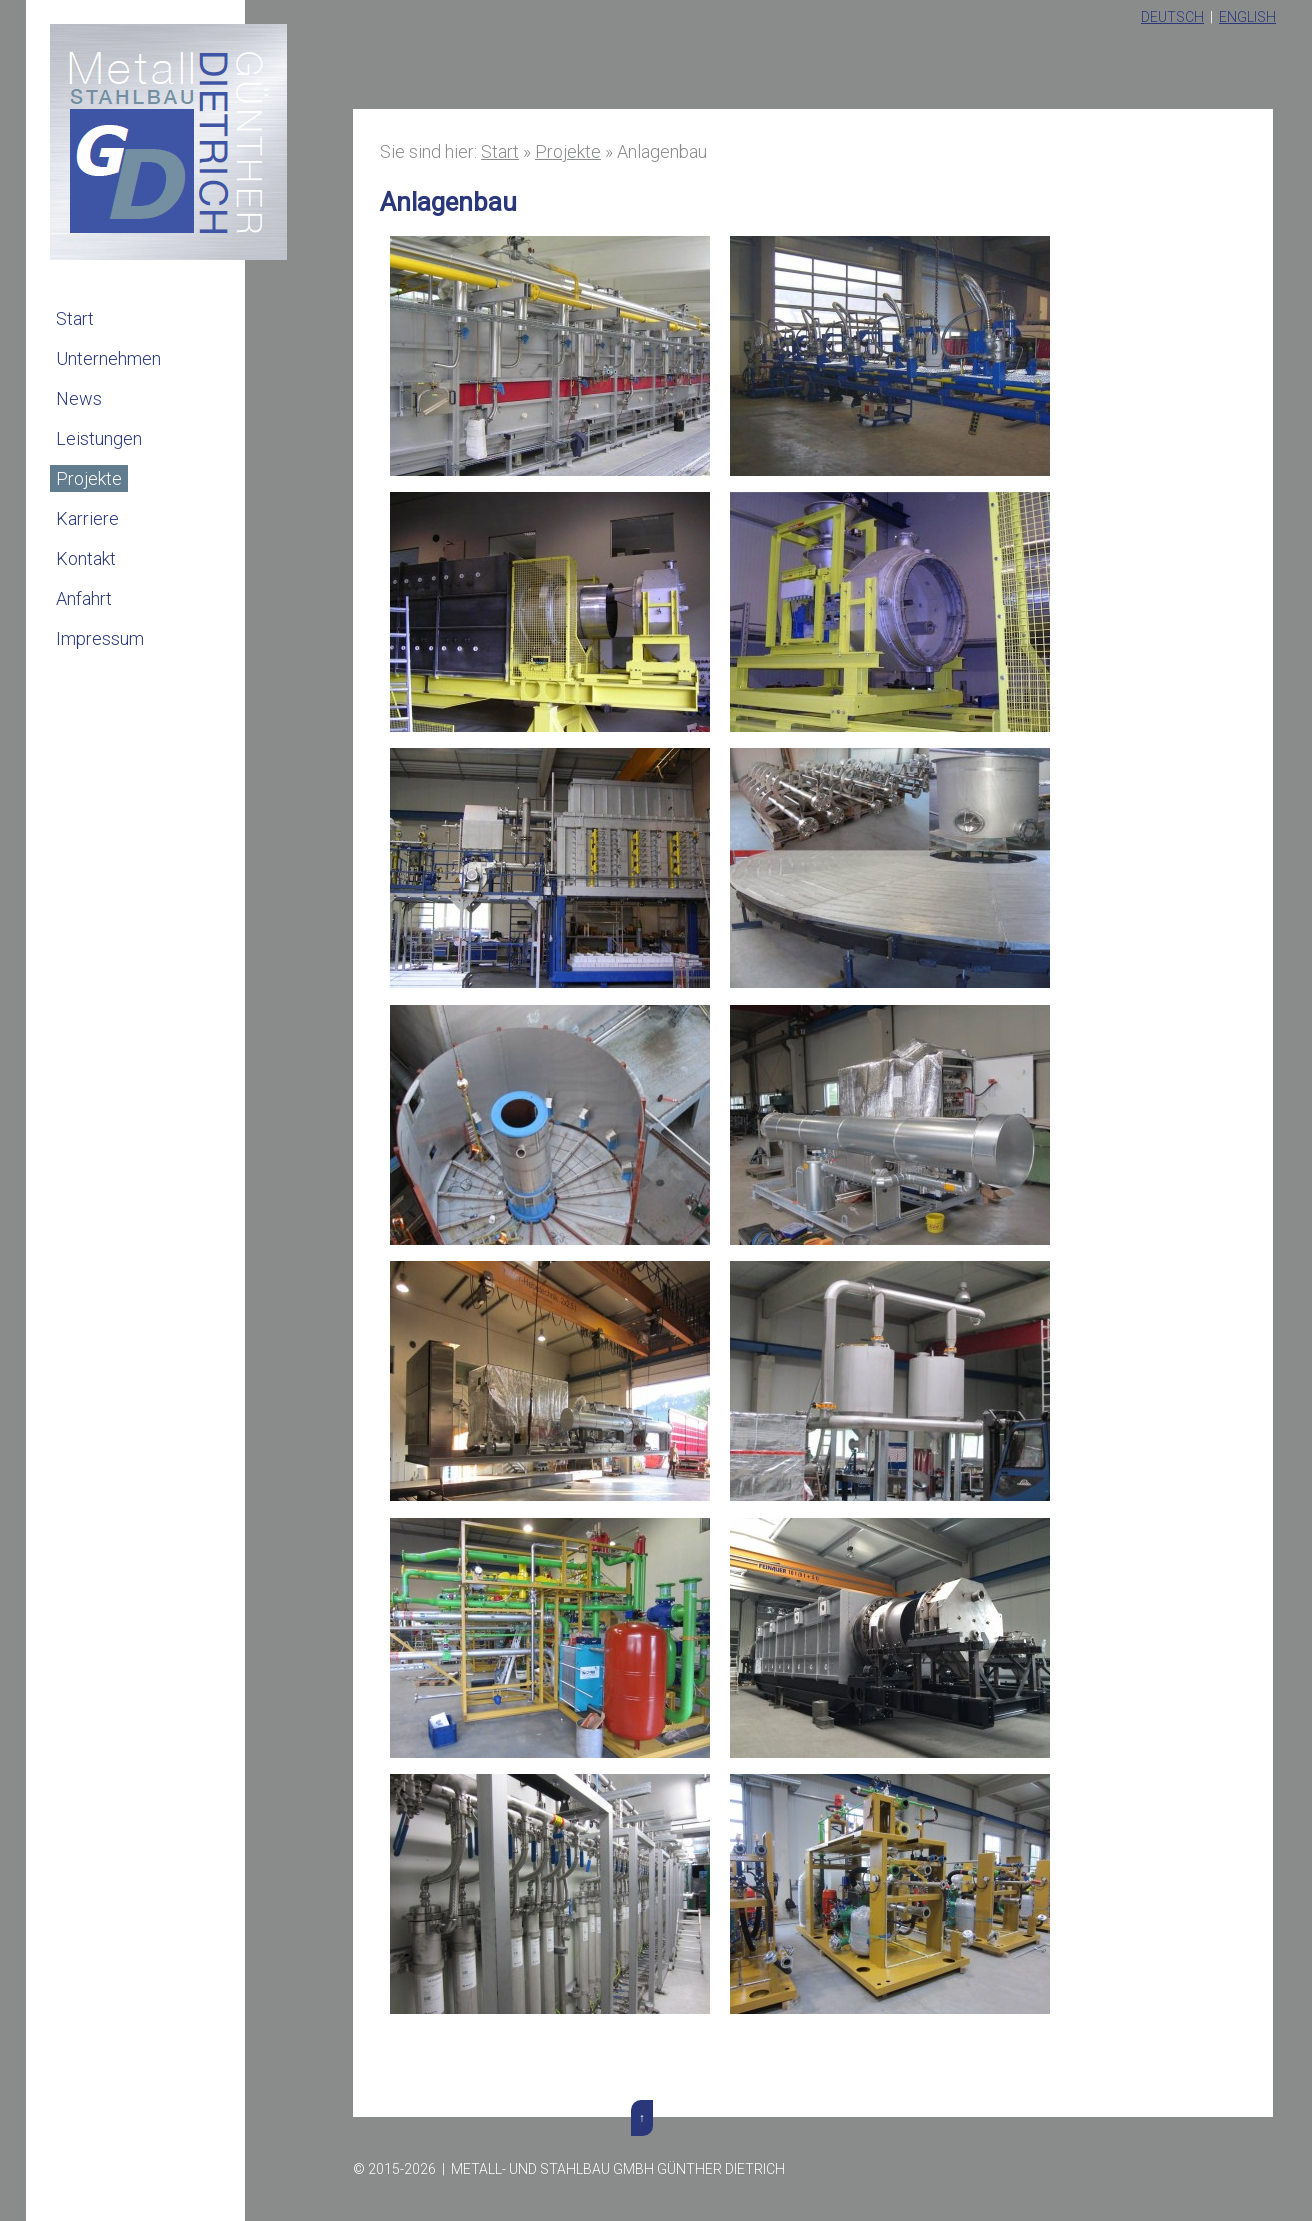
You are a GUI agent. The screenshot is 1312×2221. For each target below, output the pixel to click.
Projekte (89, 478)
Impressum (100, 638)
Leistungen (99, 438)
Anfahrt (84, 598)
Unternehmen (108, 358)
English (1247, 17)
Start (75, 318)
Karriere (87, 518)
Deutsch (1172, 17)
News (79, 398)
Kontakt (86, 558)
